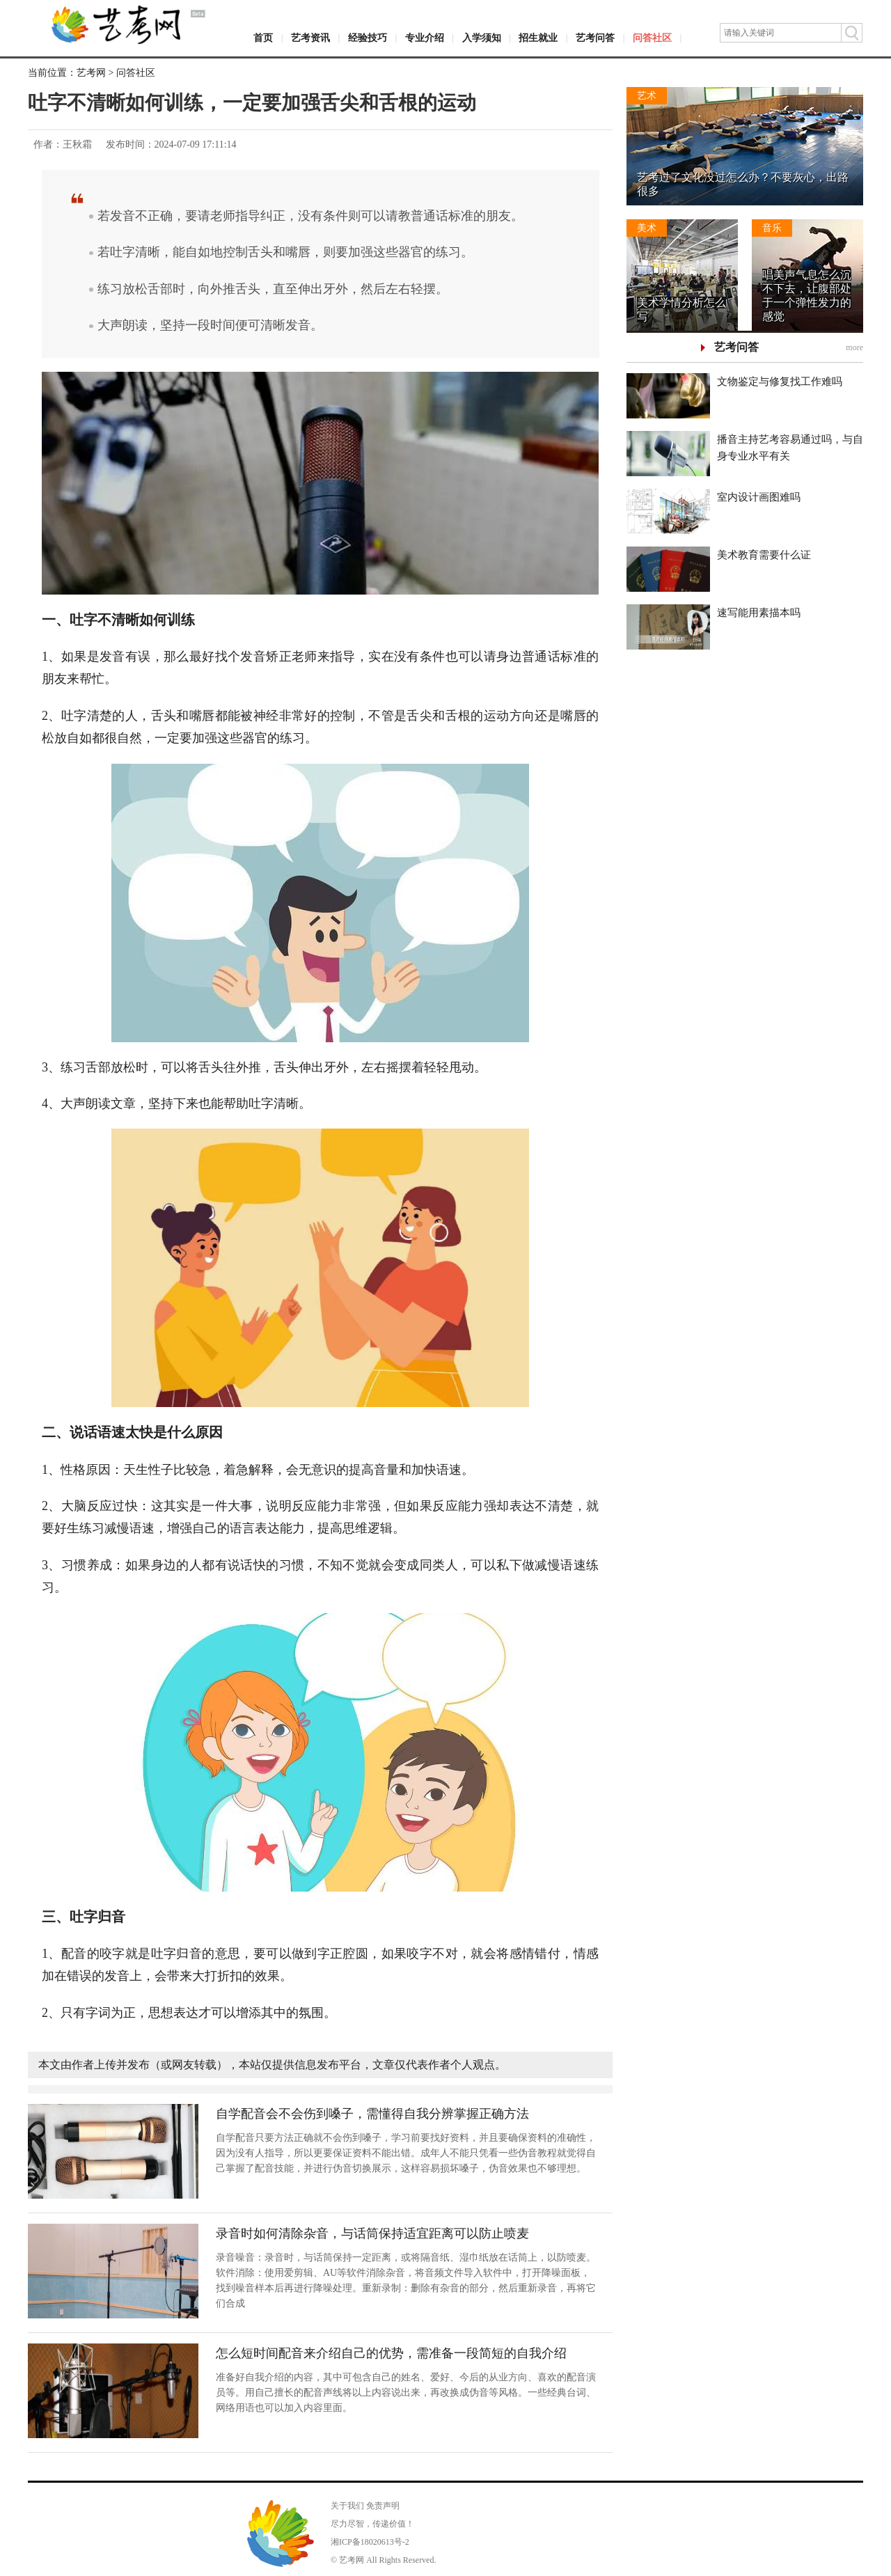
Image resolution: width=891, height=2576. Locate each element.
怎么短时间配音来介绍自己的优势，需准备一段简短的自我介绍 (391, 2353)
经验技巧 (367, 38)
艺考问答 (595, 38)
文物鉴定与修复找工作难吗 (779, 381)
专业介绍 (424, 38)
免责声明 (383, 2506)
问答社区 (652, 38)
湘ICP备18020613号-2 (370, 2542)
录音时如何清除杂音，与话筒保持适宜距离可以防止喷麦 (372, 2233)
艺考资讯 (310, 38)
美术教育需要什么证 (764, 554)
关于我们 (347, 2506)
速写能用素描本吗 (759, 612)
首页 (263, 38)
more (854, 347)
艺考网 (91, 73)
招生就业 (538, 38)
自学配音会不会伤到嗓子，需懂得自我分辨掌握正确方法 (372, 2114)
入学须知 (481, 38)
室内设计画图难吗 (759, 497)
